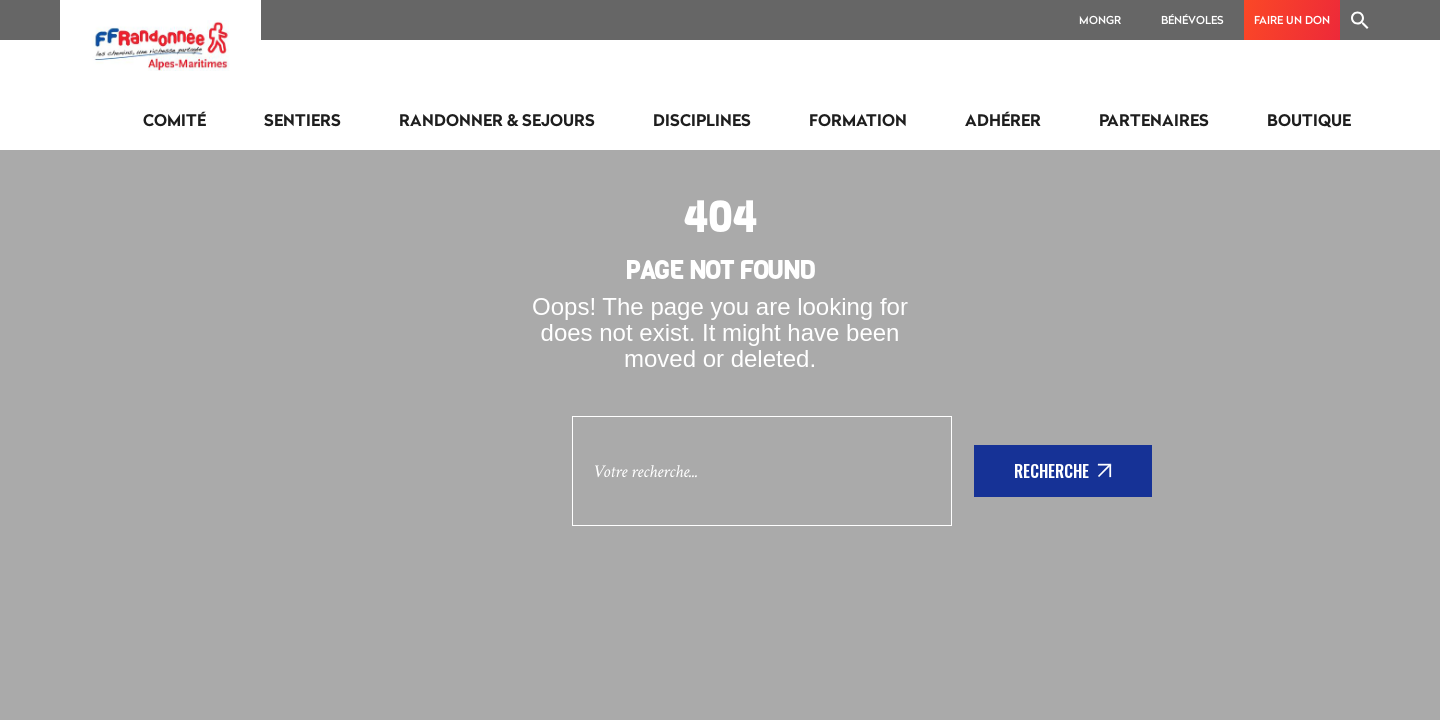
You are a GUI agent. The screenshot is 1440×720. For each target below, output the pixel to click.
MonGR (1100, 19)
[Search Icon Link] (1360, 20)
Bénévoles (1192, 19)
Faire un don (1292, 19)
